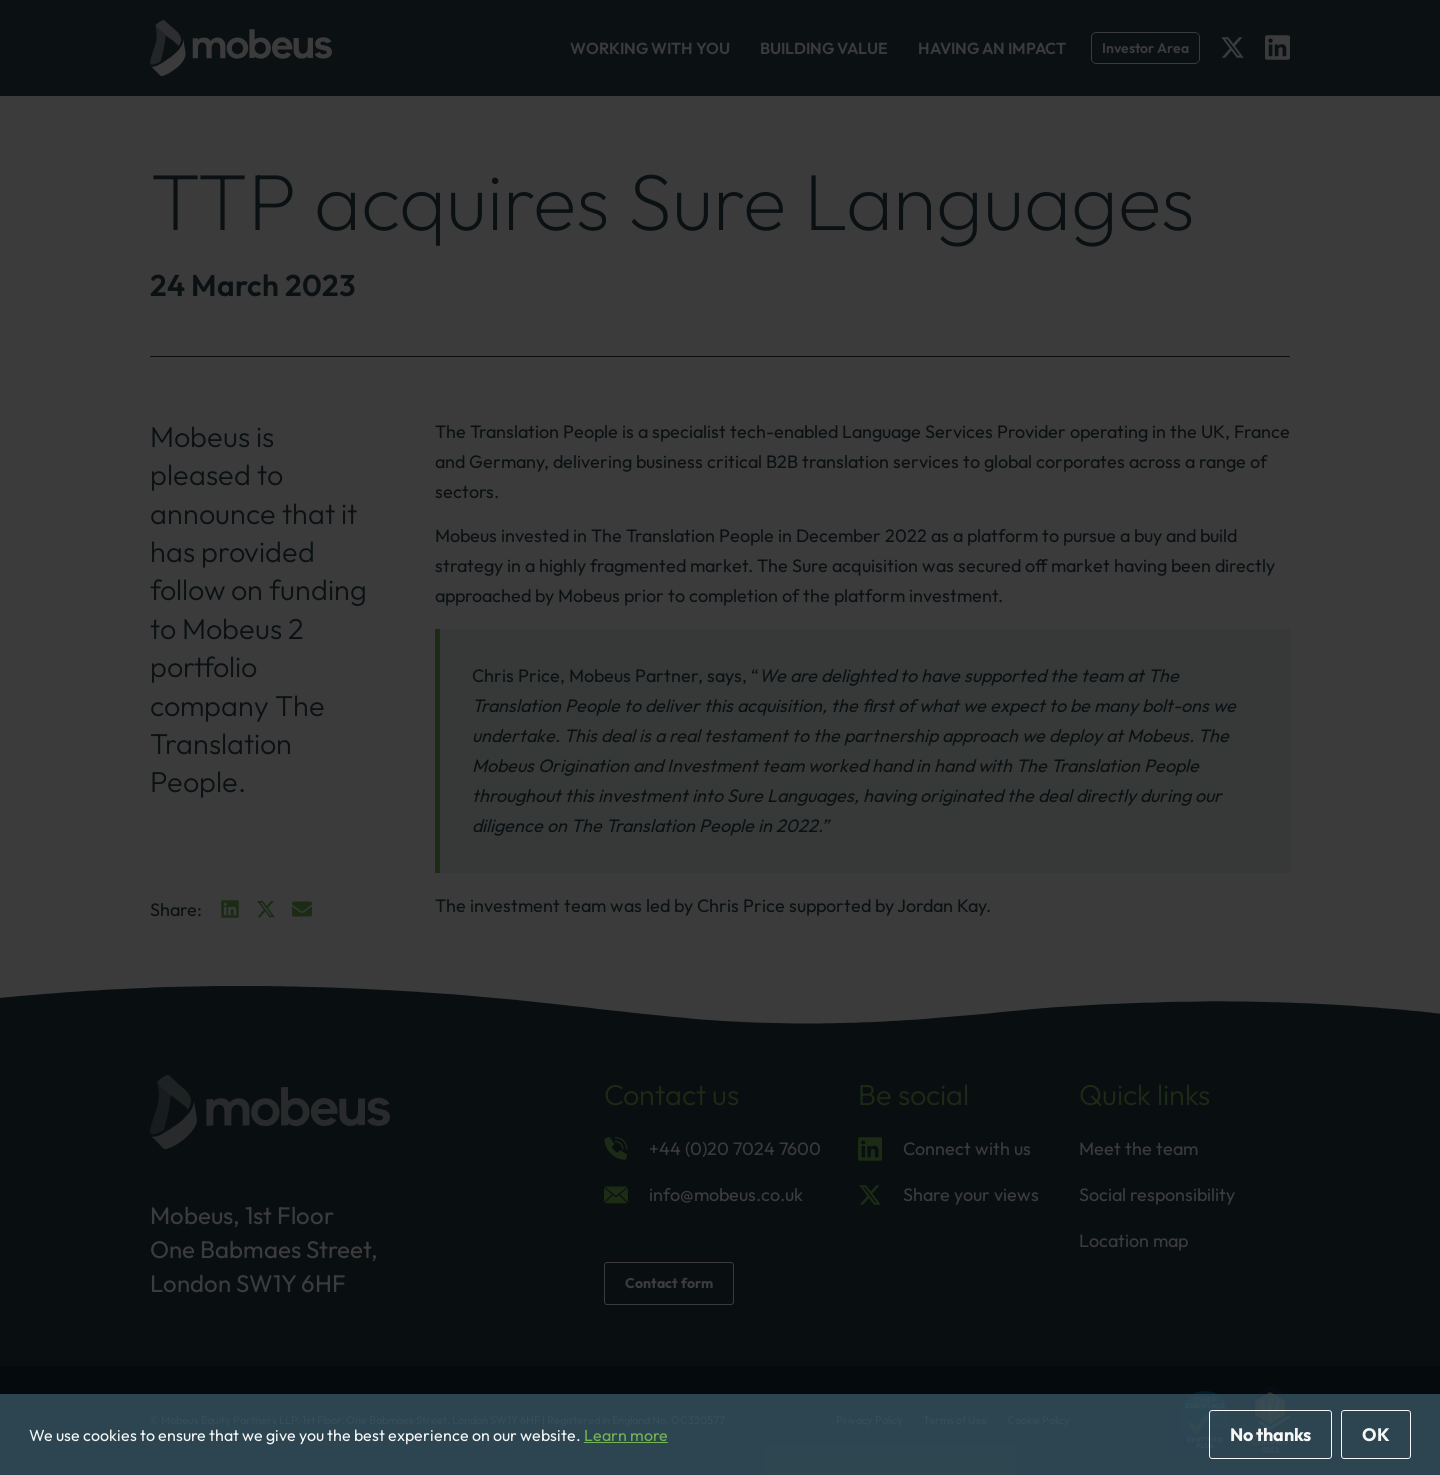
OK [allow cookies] (1376, 1434)
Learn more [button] (626, 1435)
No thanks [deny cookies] (1270, 1434)
